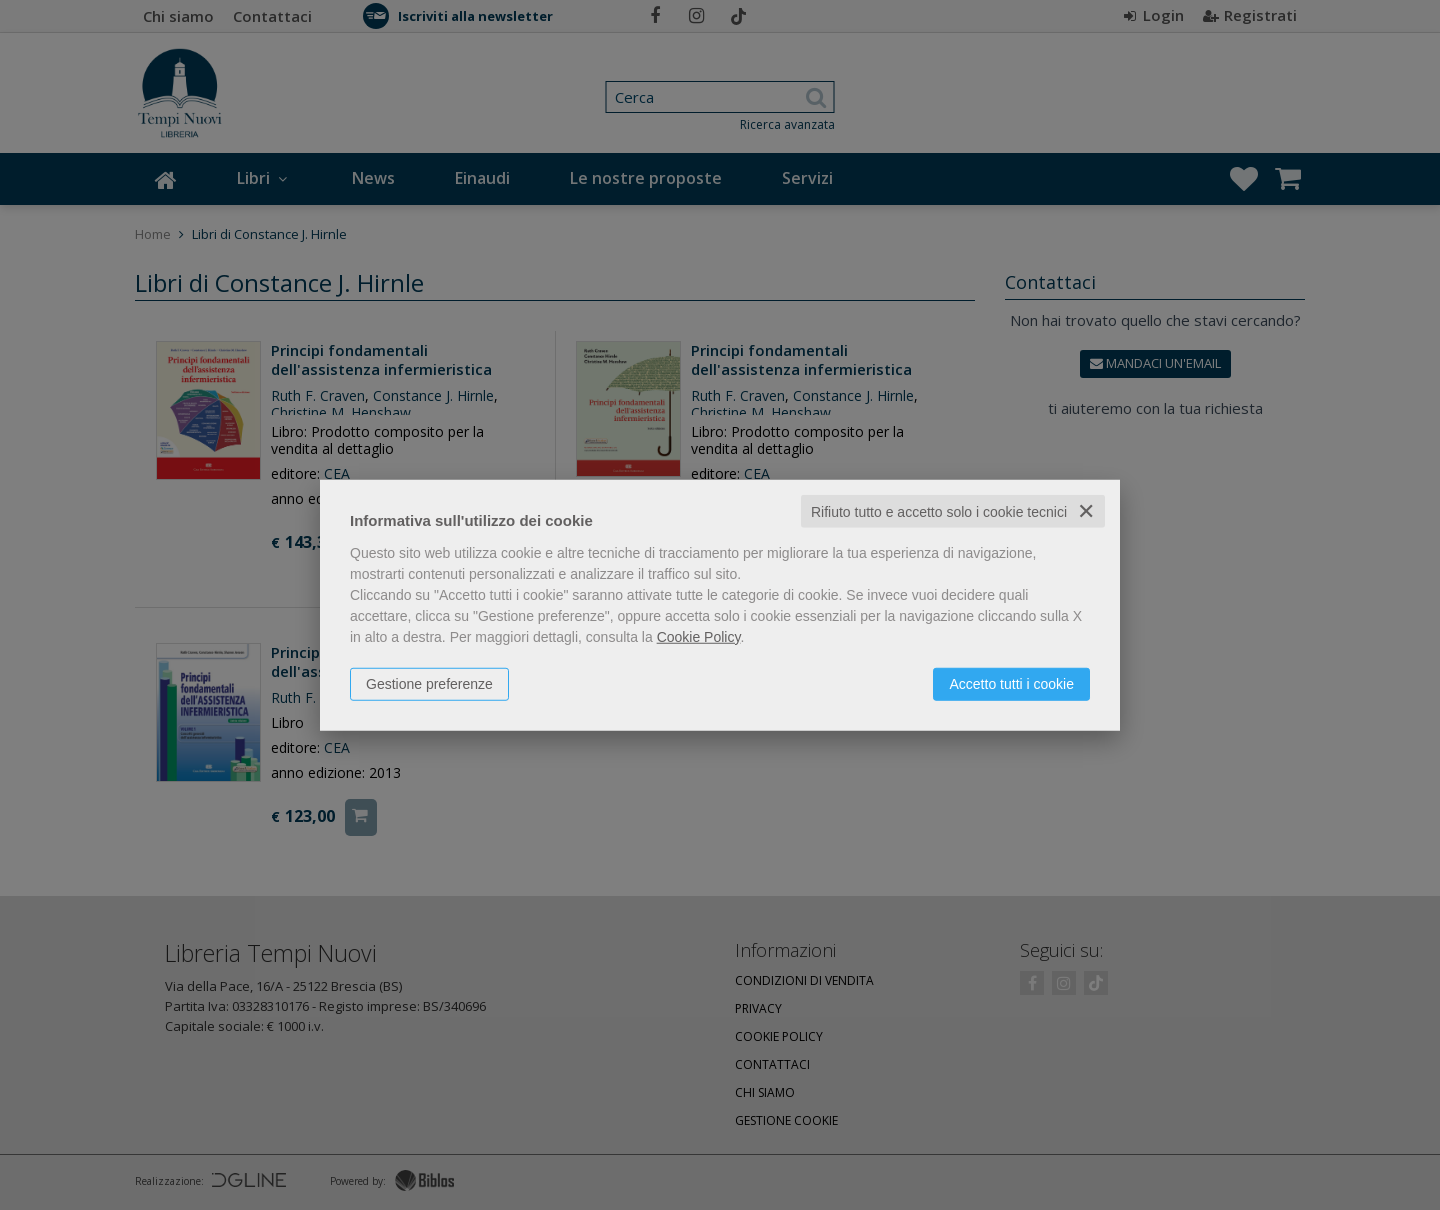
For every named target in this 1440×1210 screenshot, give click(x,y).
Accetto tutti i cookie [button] (1011, 683)
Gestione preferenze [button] (429, 683)
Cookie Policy (699, 636)
